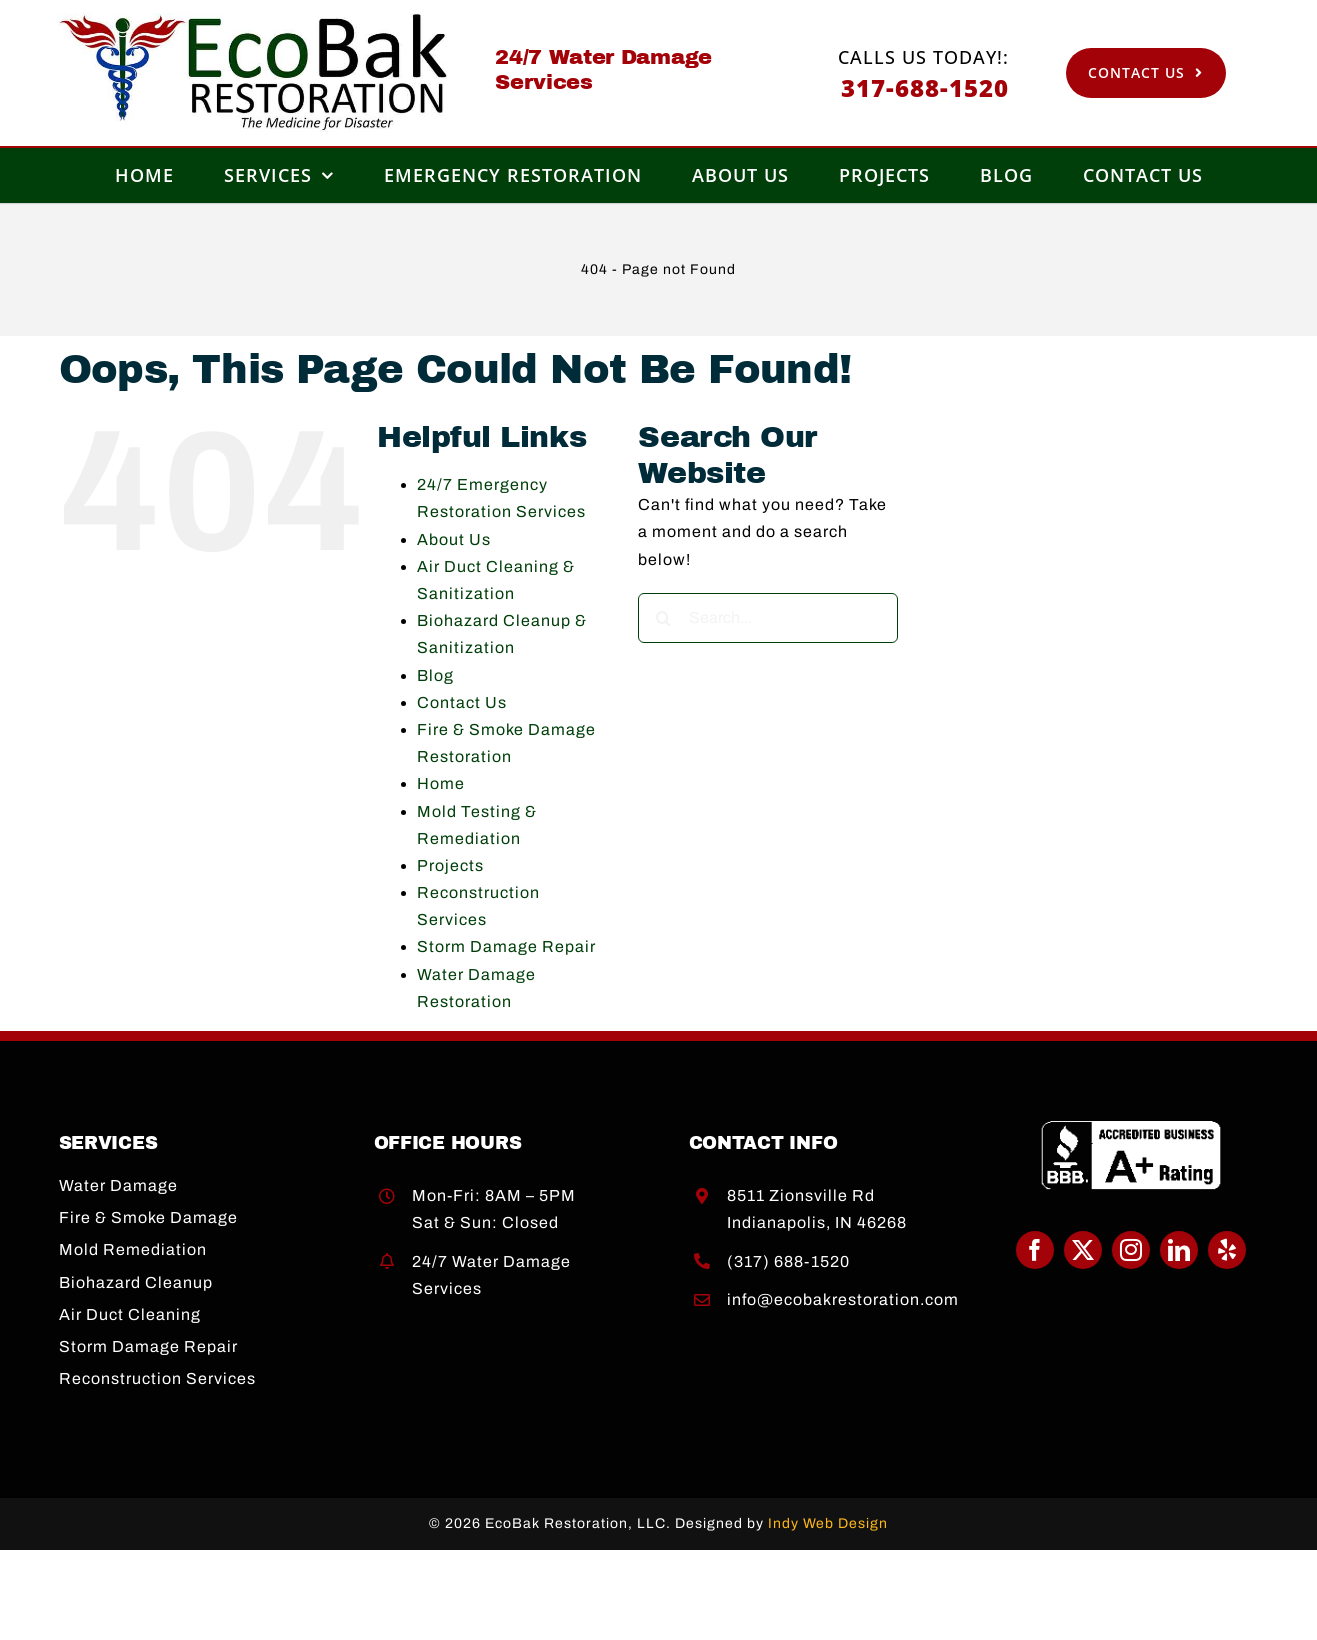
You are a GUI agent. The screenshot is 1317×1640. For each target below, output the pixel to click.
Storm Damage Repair (506, 946)
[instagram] (1131, 1250)
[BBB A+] (1130, 1127)
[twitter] (1083, 1250)
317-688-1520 (925, 87)
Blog (435, 675)
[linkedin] (1179, 1250)
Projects (450, 865)
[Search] (663, 618)
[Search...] (768, 618)
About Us (454, 539)
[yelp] (1227, 1250)
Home (441, 783)
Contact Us (462, 702)
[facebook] (1035, 1250)
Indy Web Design (828, 1523)
